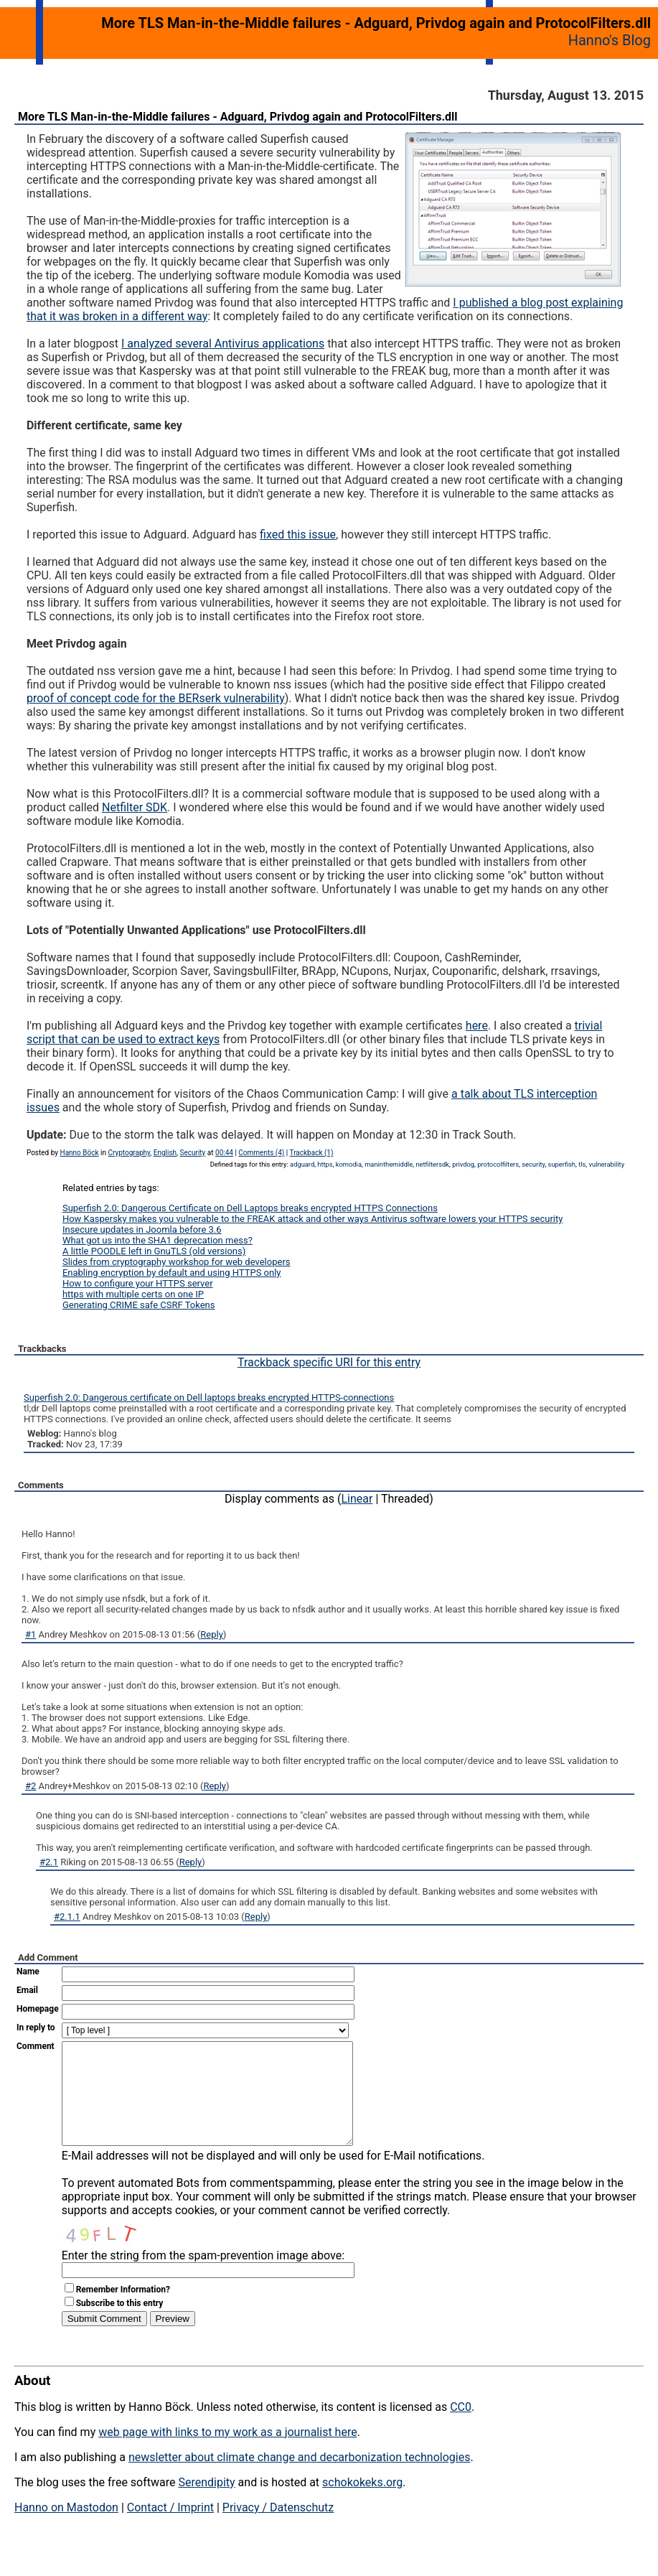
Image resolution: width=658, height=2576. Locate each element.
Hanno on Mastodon (66, 2529)
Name (28, 1971)
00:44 (224, 1153)
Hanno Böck (79, 1153)
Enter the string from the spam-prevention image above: (203, 2277)
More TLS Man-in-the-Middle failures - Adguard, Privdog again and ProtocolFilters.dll (238, 116)
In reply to (36, 2027)
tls (582, 1164)
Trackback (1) (312, 1153)
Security (193, 1153)
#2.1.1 (67, 1916)
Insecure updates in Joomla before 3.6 (142, 1229)
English (165, 1153)
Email (27, 1990)
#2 (30, 1786)
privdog (463, 1164)
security (533, 1164)
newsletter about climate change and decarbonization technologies (299, 2479)
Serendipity (206, 2504)
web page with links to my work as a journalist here (227, 2453)
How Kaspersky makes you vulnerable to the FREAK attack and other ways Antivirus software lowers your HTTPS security (312, 1218)
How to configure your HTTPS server (137, 1283)
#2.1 (48, 1862)
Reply (211, 1634)
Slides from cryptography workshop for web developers (176, 1261)
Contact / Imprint (170, 2529)
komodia (349, 1164)
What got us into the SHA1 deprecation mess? (157, 1240)
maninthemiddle (389, 1164)
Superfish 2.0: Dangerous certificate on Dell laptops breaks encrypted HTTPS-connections (209, 1397)
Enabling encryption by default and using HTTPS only (171, 1272)
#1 (30, 1634)
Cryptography (129, 1153)
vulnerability (606, 1164)
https (324, 1164)
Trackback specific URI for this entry (329, 1362)
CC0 (460, 2428)
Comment (36, 2046)
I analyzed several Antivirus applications (222, 343)
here (477, 1025)
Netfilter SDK (134, 807)
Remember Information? (123, 2311)
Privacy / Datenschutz (278, 2529)
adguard (302, 1164)
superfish (561, 1164)
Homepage (38, 2009)
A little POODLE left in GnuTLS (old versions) (153, 1251)
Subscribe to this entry (120, 2325)
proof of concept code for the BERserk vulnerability (156, 698)
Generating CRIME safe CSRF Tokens (138, 1304)
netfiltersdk (432, 1164)
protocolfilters (498, 1164)
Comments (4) (261, 1153)
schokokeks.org (362, 2504)
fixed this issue (298, 534)
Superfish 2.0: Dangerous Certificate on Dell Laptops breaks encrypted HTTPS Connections (250, 1208)
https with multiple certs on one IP (133, 1294)
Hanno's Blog (609, 40)
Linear (357, 1499)
